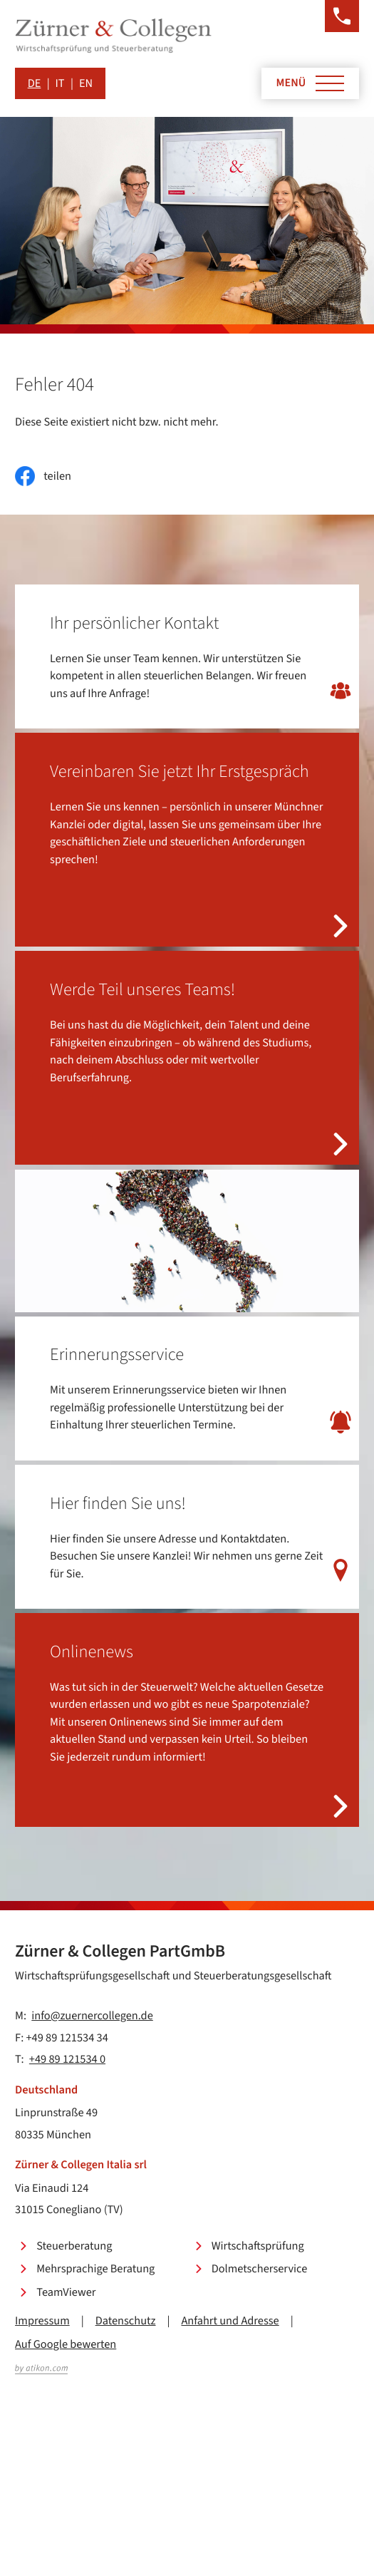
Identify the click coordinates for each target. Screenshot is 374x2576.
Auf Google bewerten (65, 2344)
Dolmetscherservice (260, 2268)
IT (60, 83)
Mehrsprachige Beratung (95, 2268)
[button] (342, 16)
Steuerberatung (74, 2246)
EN (86, 83)
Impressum (42, 2320)
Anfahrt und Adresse (230, 2320)
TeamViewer (65, 2292)
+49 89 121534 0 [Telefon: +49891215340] (67, 2059)
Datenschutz (125, 2320)
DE (34, 83)
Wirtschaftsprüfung (258, 2246)
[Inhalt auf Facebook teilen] (43, 476)
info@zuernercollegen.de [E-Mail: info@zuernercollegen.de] (91, 2015)
